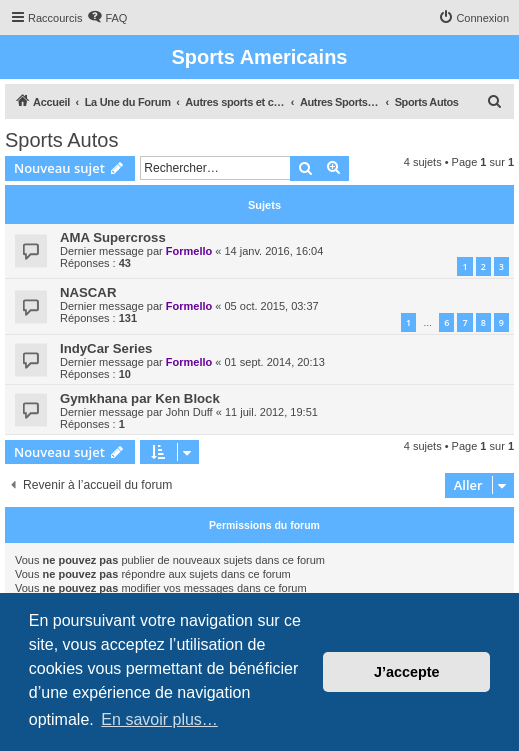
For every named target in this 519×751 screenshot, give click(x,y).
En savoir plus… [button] (159, 719)
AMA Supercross (113, 237)
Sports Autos (61, 140)
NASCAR (88, 292)
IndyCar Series (106, 348)
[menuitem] (107, 18)
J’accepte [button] (407, 672)
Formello (189, 251)
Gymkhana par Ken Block (140, 398)
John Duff (189, 412)
